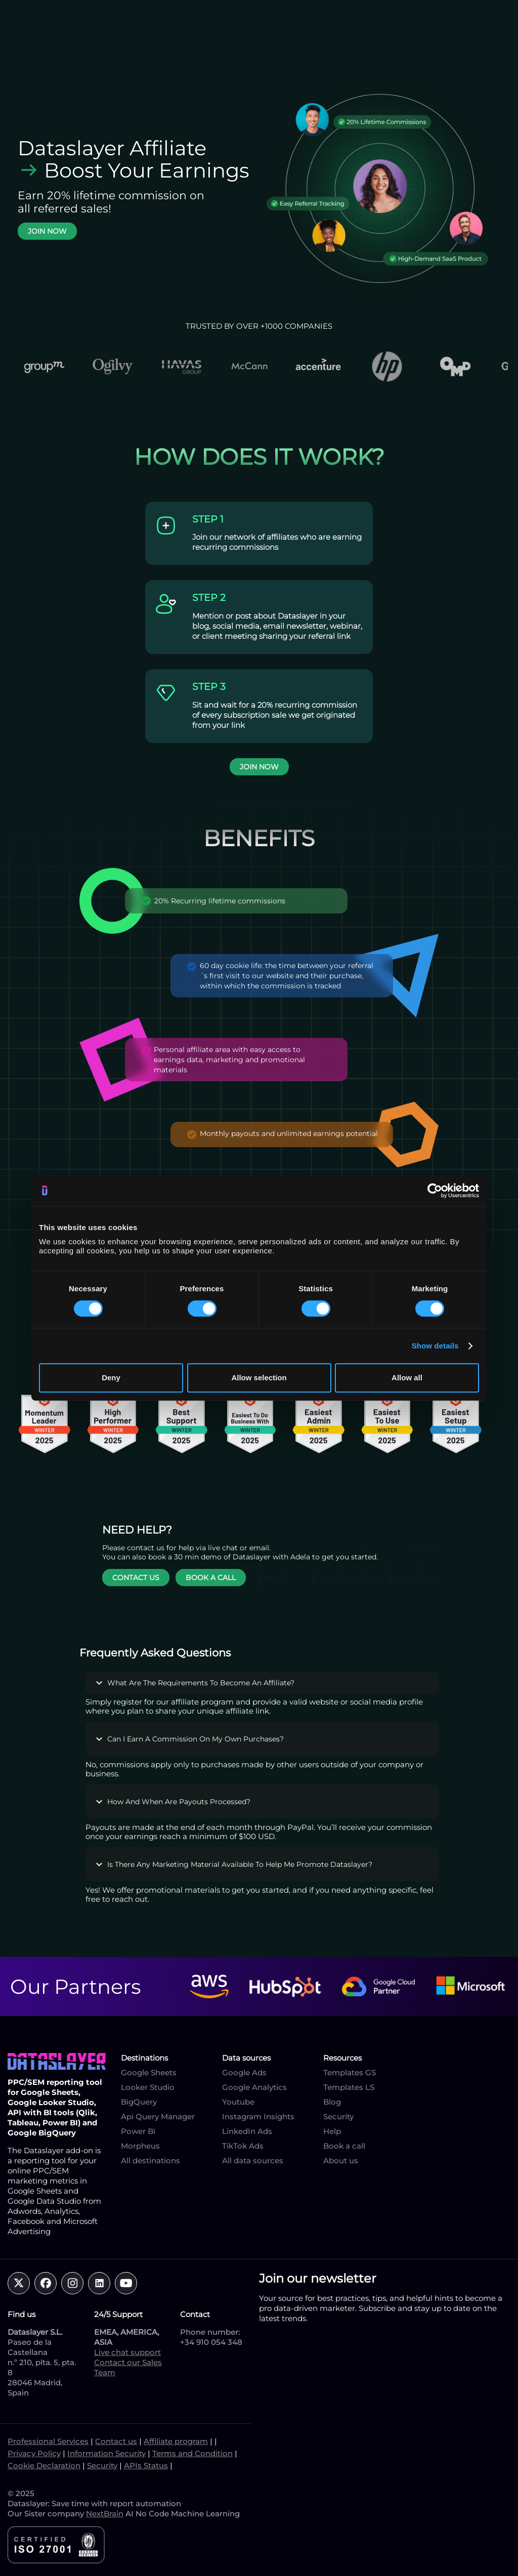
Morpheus (140, 2146)
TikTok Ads (243, 2146)
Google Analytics (254, 2087)
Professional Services (48, 2441)
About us (340, 2160)
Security (338, 2116)
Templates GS (349, 2072)
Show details (435, 1345)
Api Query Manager (158, 2116)
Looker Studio (148, 2087)
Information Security (106, 2453)
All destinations (150, 2160)
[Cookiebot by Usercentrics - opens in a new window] (435, 1190)
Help (332, 2131)
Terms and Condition (192, 2453)
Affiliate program (176, 2441)
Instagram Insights (258, 2116)
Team (104, 2372)
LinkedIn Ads (247, 2131)
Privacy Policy (34, 2453)
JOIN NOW (47, 231)
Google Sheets (149, 2072)
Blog (332, 2102)
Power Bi (138, 2131)
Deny (111, 1377)
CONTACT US (135, 1577)
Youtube (238, 2102)
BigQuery (139, 2102)
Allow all (407, 1377)
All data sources (252, 2160)
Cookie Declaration (44, 2465)
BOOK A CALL (211, 1577)
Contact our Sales (128, 2362)
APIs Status (146, 2465)
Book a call (344, 2146)
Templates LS (348, 2087)
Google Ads (244, 2072)
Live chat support (127, 2352)
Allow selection (258, 1377)
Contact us (116, 2441)
